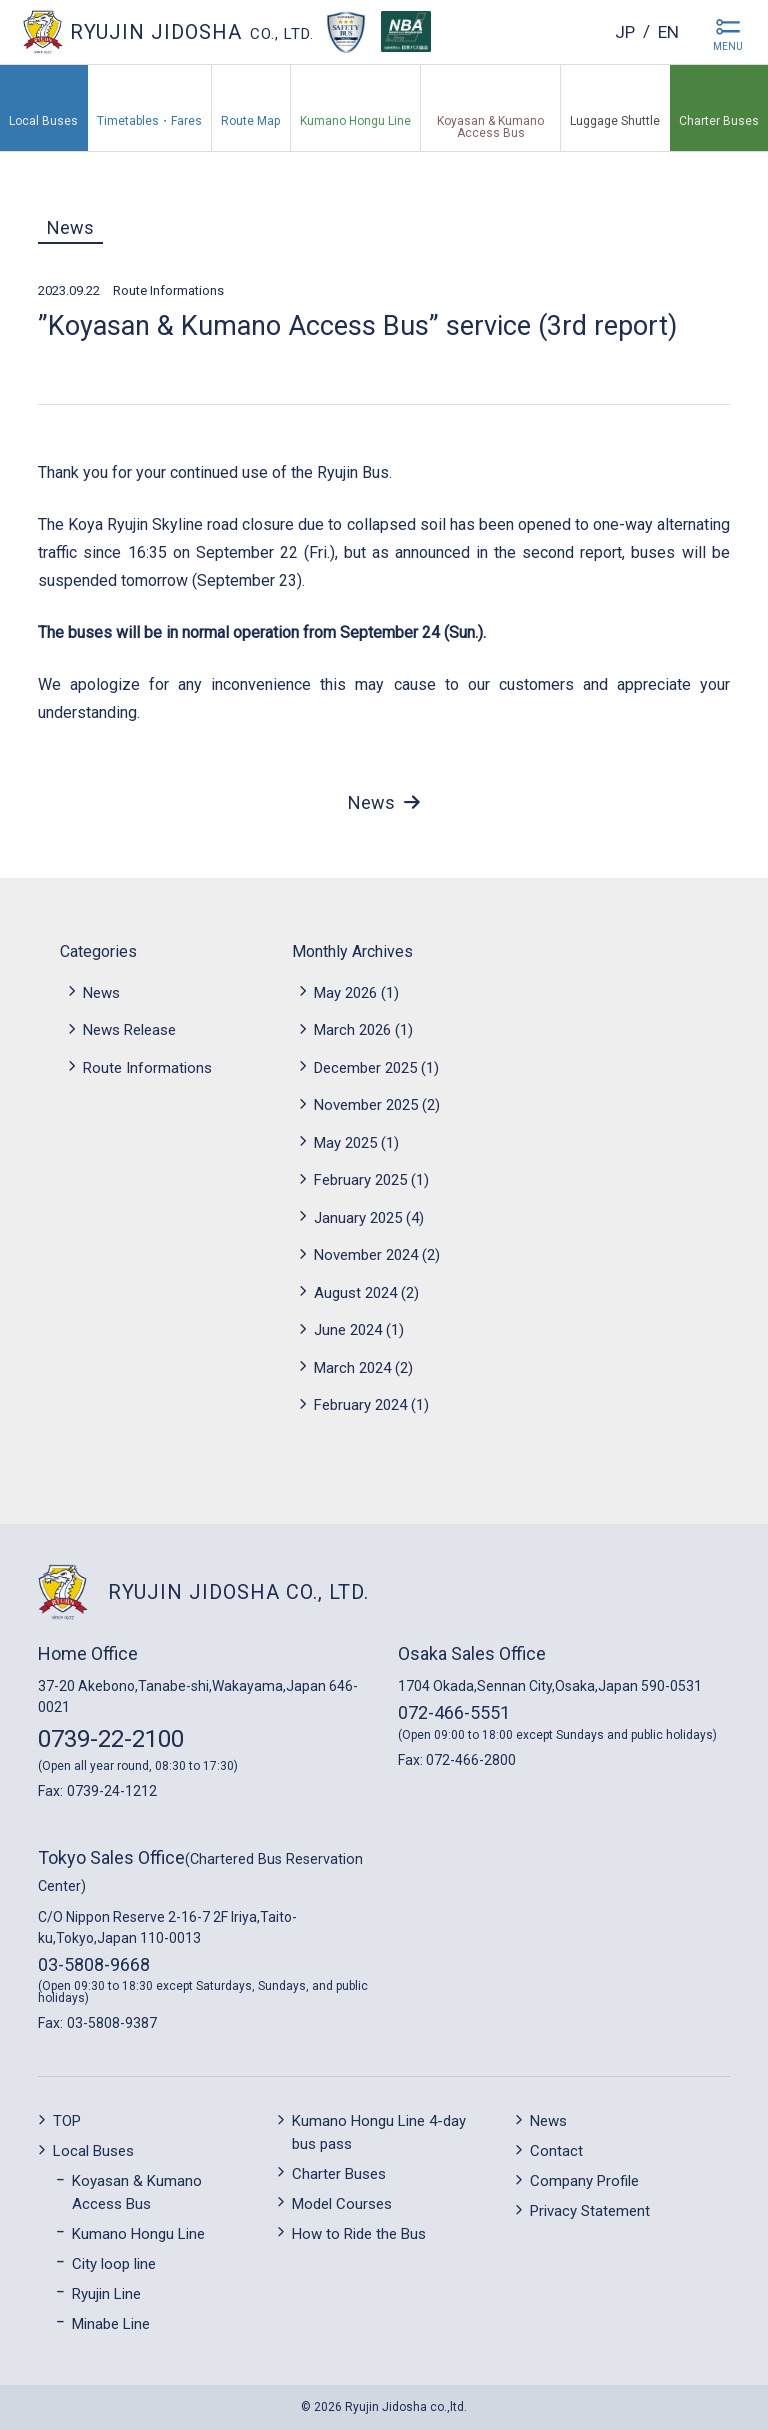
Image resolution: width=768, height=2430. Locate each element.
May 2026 (345, 993)
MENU (728, 46)
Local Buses (93, 2151)
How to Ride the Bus (359, 2234)
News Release (129, 1030)
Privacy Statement (590, 2211)
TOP (67, 2121)
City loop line (114, 2264)
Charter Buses (339, 2174)
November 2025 (366, 1105)
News (70, 227)
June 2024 (348, 1330)
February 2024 (360, 1405)
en (667, 31)
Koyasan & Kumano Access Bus (137, 2192)
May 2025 (345, 1143)
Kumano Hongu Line (138, 2234)
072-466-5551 (454, 1712)
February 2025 (360, 1180)
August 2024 (355, 1293)
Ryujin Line (106, 2294)
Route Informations (168, 290)
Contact (556, 2151)
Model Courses (342, 2204)
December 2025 (365, 1068)
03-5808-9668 (94, 1964)
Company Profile (584, 2181)
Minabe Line (111, 2324)
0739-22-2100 (111, 1739)
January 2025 (358, 1218)
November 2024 (366, 1255)
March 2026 (352, 1030)
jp (621, 31)
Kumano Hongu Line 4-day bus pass (379, 2132)
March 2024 (352, 1368)
